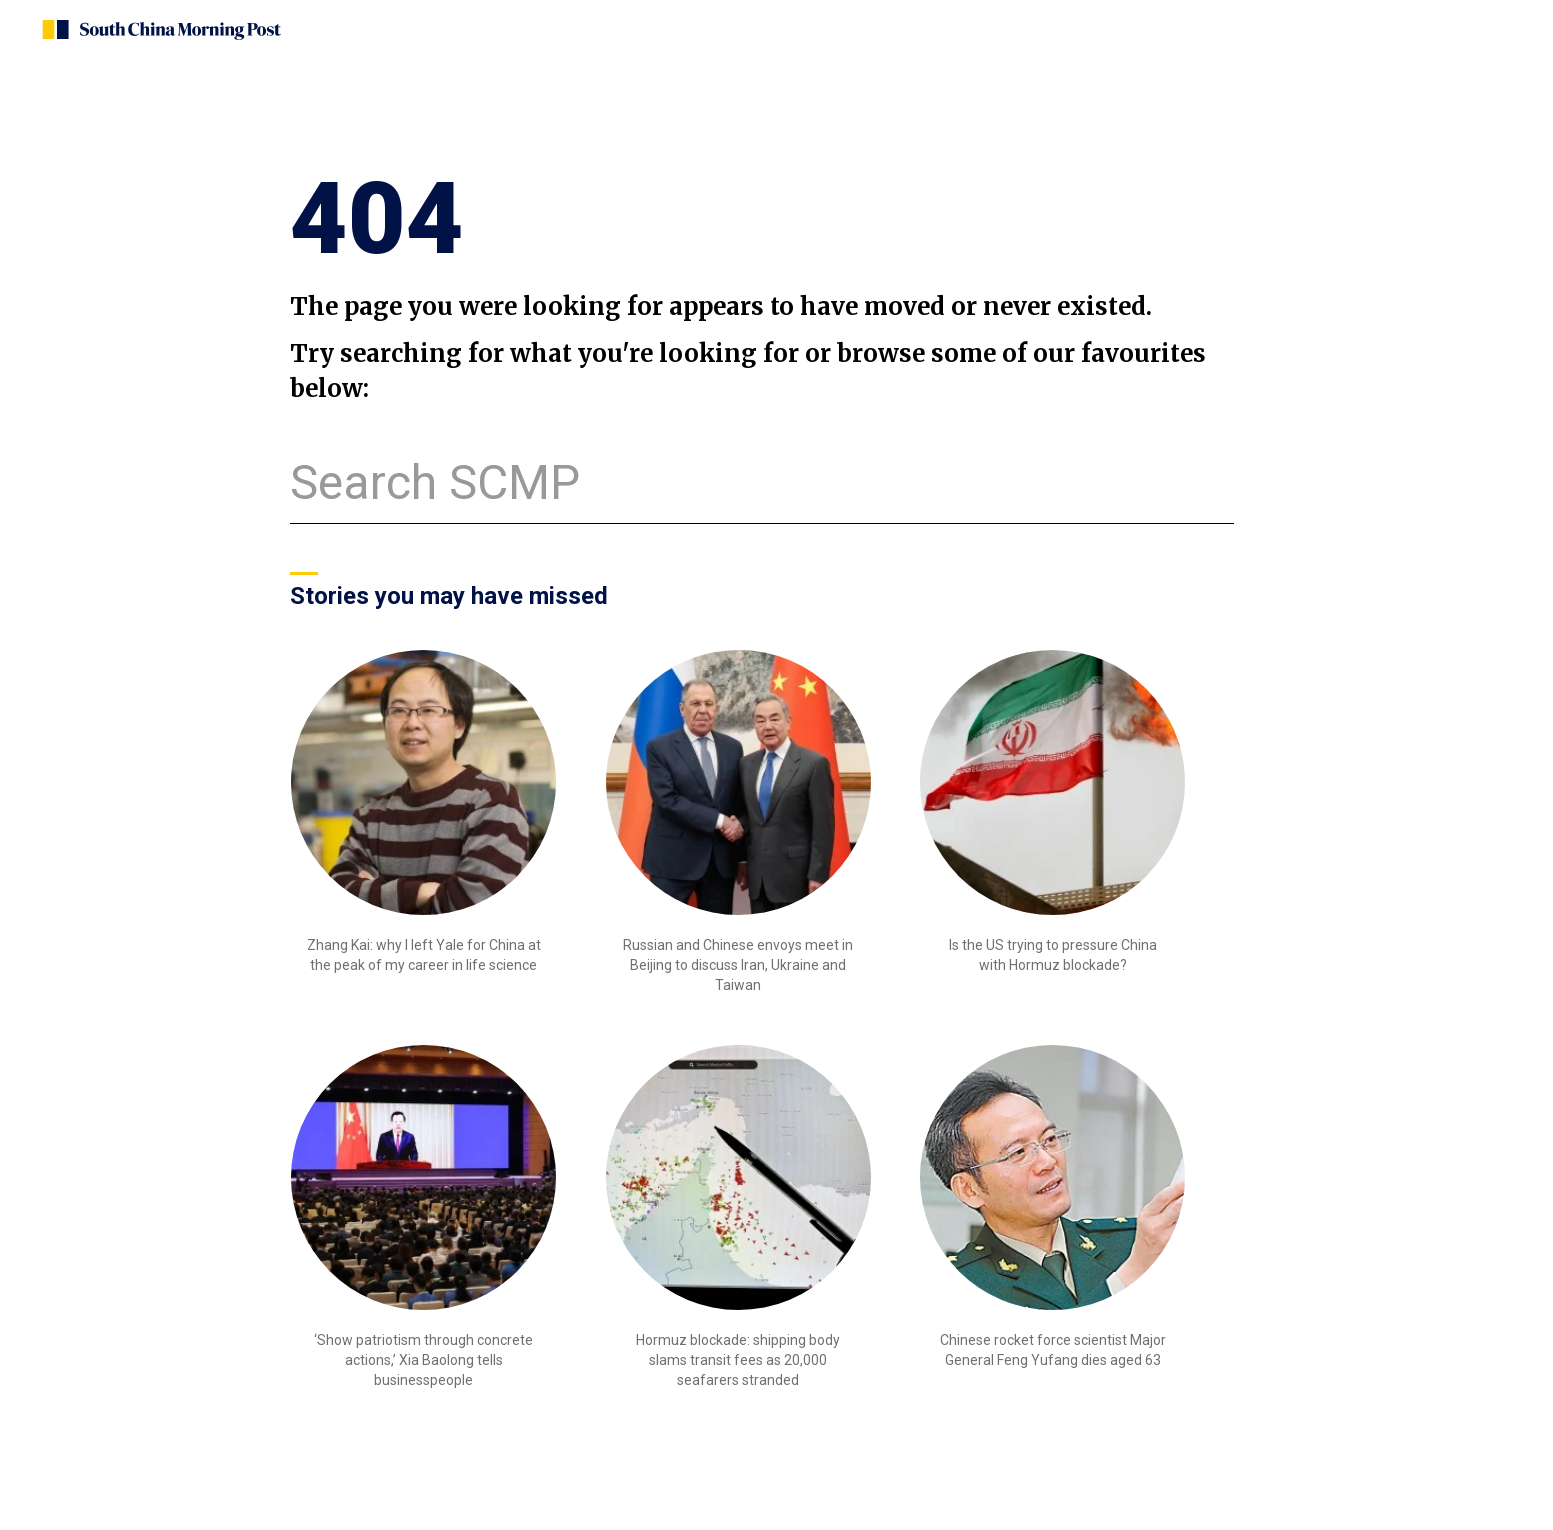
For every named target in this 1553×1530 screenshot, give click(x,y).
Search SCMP (435, 482)
